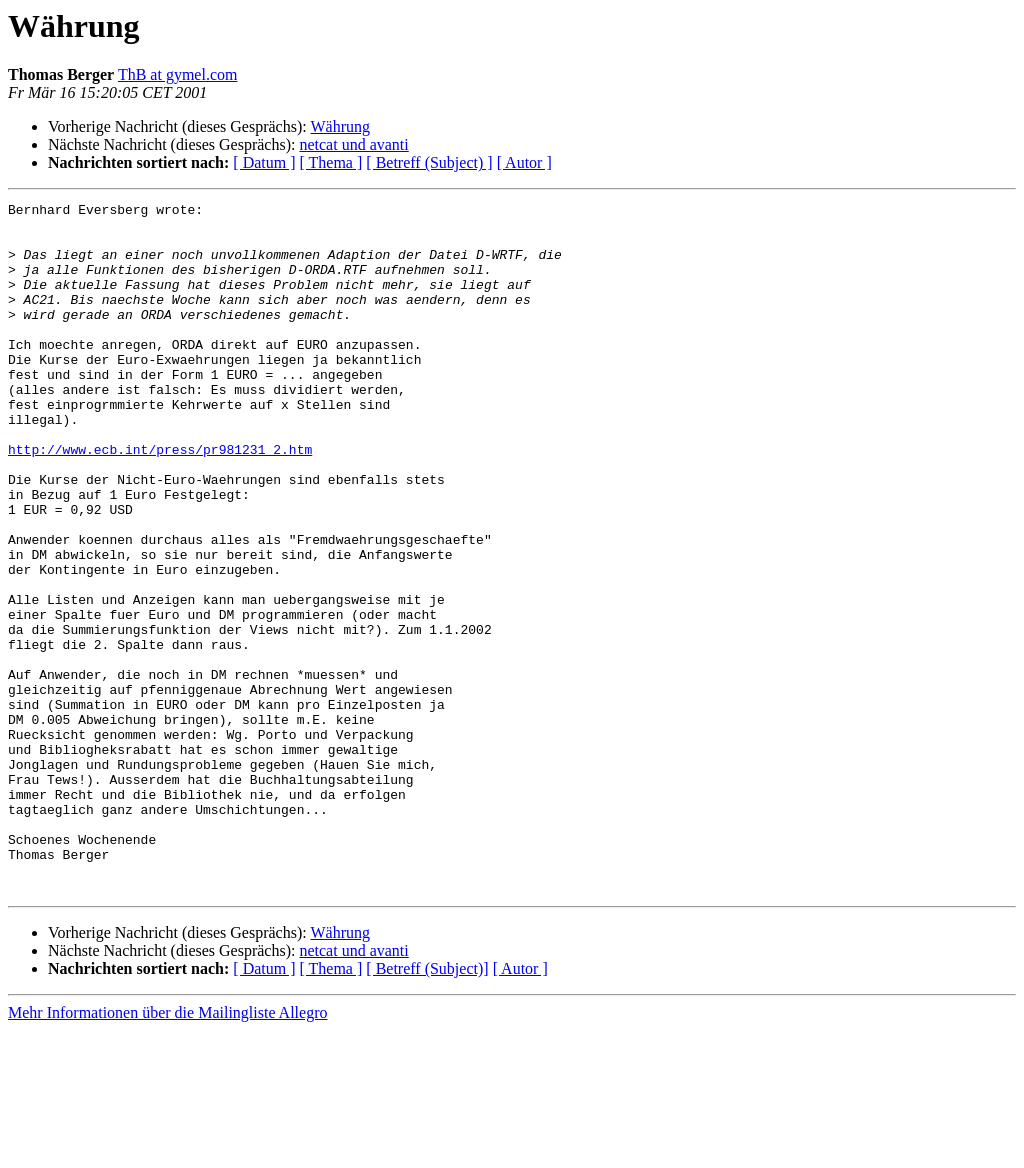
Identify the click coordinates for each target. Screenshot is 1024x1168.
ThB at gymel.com (178, 74)
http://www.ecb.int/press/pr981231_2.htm (160, 500)
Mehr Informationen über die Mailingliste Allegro (167, 1150)
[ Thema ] (331, 162)
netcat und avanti (353, 144)
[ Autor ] (524, 162)
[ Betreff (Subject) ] (429, 162)
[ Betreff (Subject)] (427, 1106)
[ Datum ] (264, 162)
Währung (340, 126)
